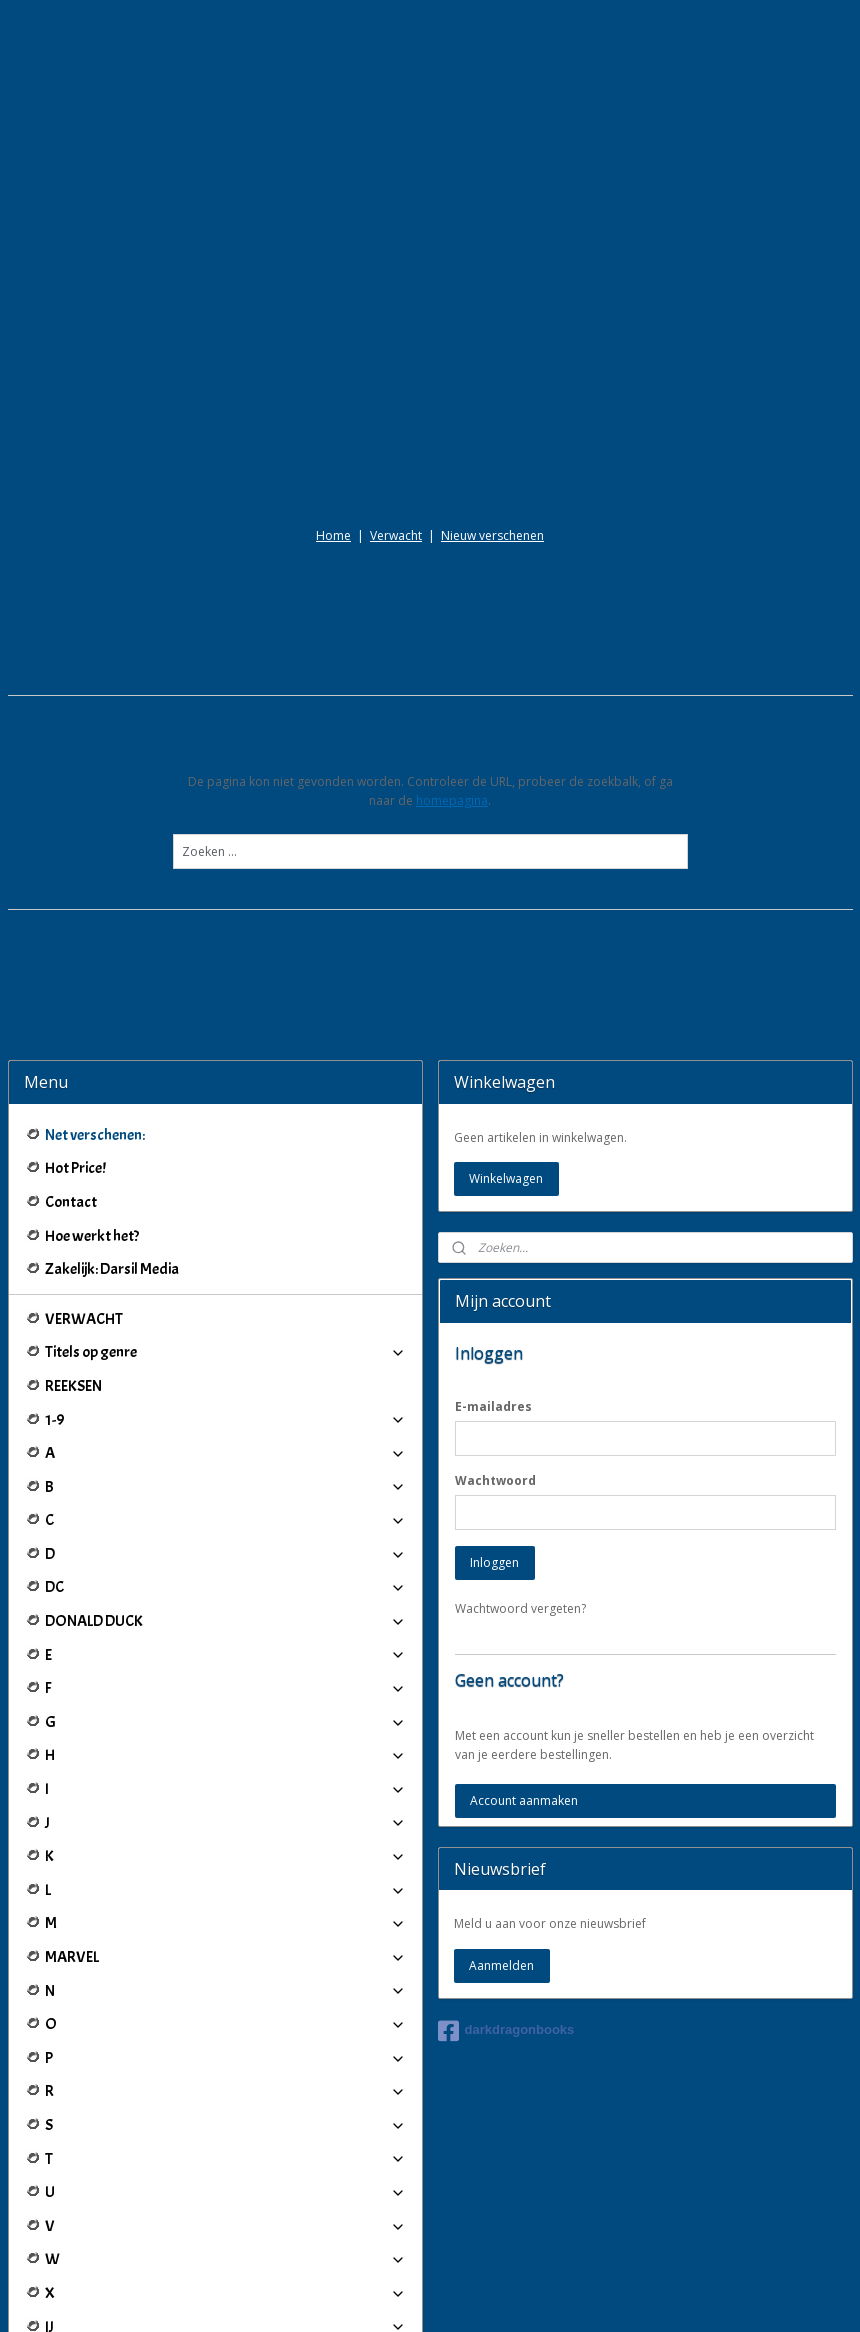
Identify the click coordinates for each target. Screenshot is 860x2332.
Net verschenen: (95, 935)
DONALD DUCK (225, 1422)
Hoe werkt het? (92, 1036)
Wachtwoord (495, 1281)
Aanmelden (501, 1765)
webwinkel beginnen (487, 2295)
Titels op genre (225, 1153)
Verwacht (396, 336)
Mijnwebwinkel (661, 2295)
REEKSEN (73, 1187)
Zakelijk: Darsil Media (112, 1070)
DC (225, 1388)
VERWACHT (84, 1119)
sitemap (368, 2295)
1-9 (225, 1220)
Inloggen (494, 1363)
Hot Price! (75, 969)
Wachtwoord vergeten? (520, 1409)
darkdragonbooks (506, 1831)
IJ (225, 2127)
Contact (71, 1003)
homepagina (452, 601)
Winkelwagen (506, 979)
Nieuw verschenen (492, 336)
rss (410, 2295)
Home (333, 336)
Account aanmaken (524, 1601)
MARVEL (225, 1758)
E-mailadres (493, 1207)
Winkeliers (225, 2210)
